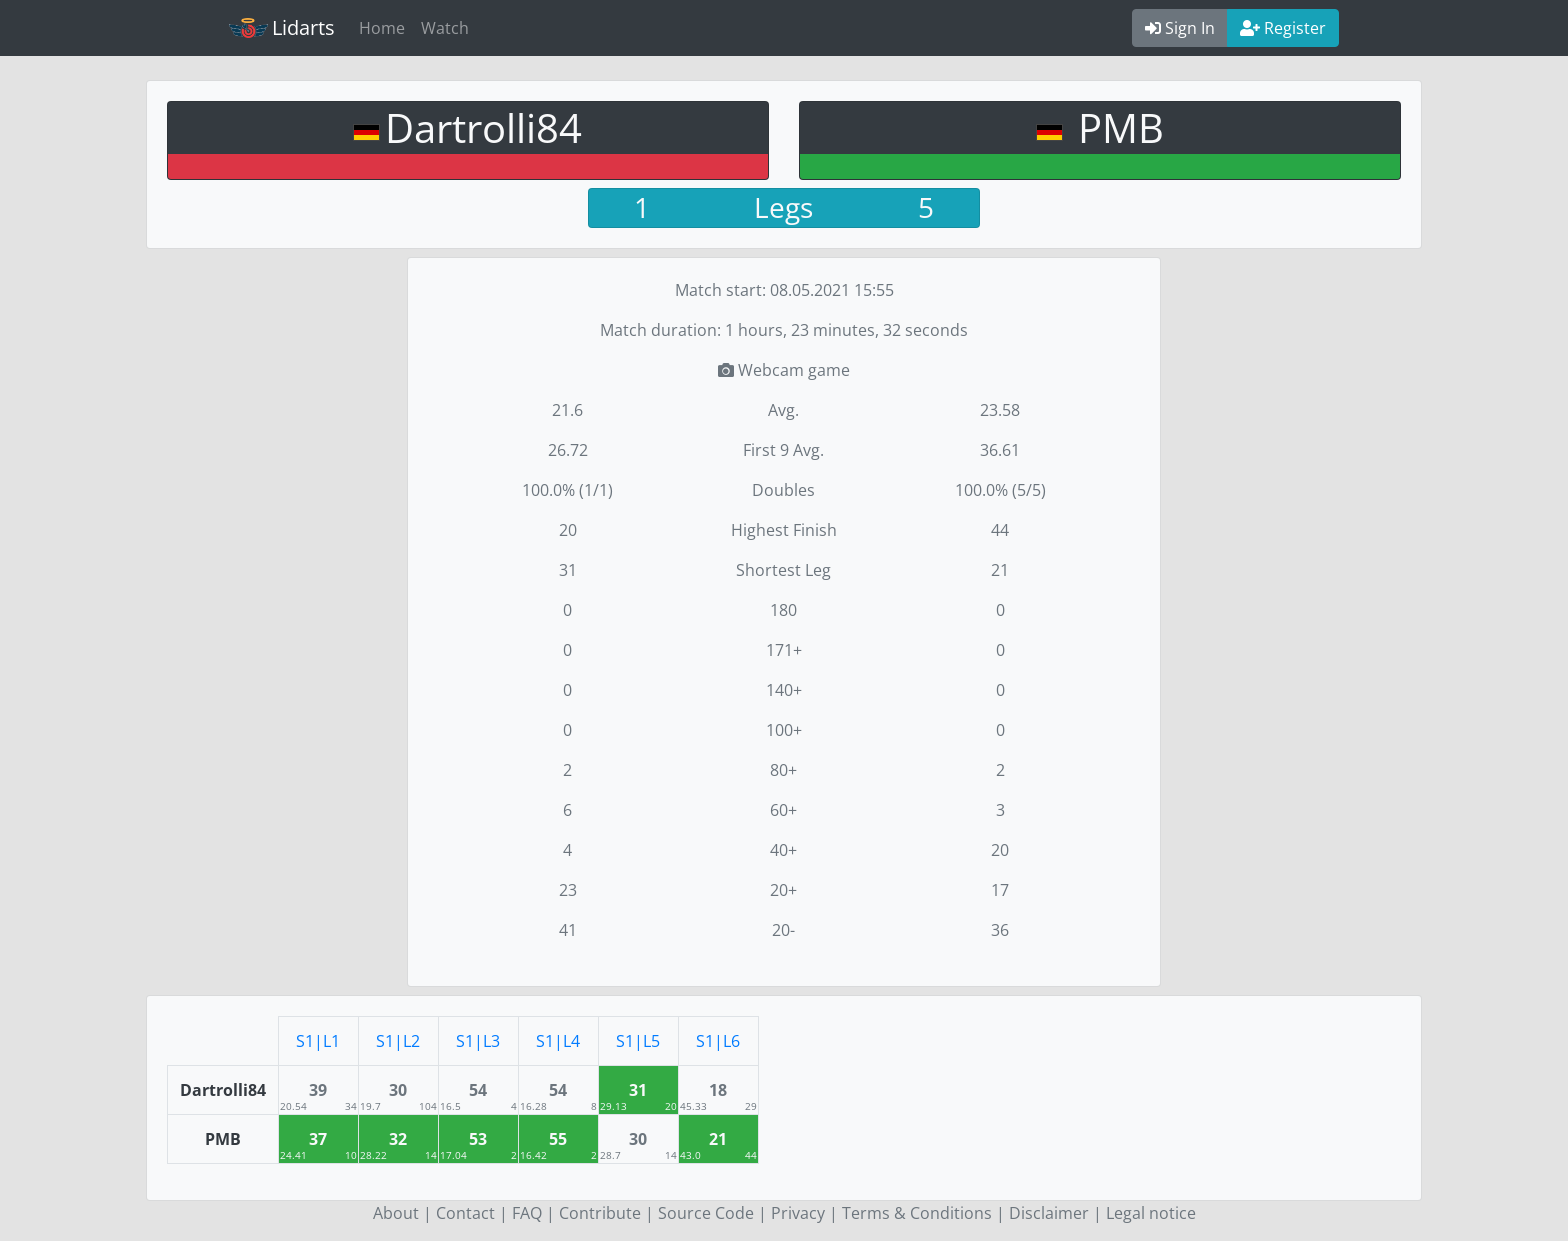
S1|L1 (318, 1041)
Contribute (600, 1213)
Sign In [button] (1180, 28)
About (396, 1213)
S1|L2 (398, 1041)
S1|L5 (638, 1041)
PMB (1116, 127)
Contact (465, 1213)
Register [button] (1283, 28)
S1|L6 (718, 1041)
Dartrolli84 (483, 127)
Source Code (706, 1213)
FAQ (527, 1213)
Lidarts (282, 27)
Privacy (798, 1213)
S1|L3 (478, 1041)
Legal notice (1151, 1213)
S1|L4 (558, 1041)
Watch (445, 28)
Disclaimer (1049, 1213)
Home (382, 28)
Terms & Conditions (917, 1213)
